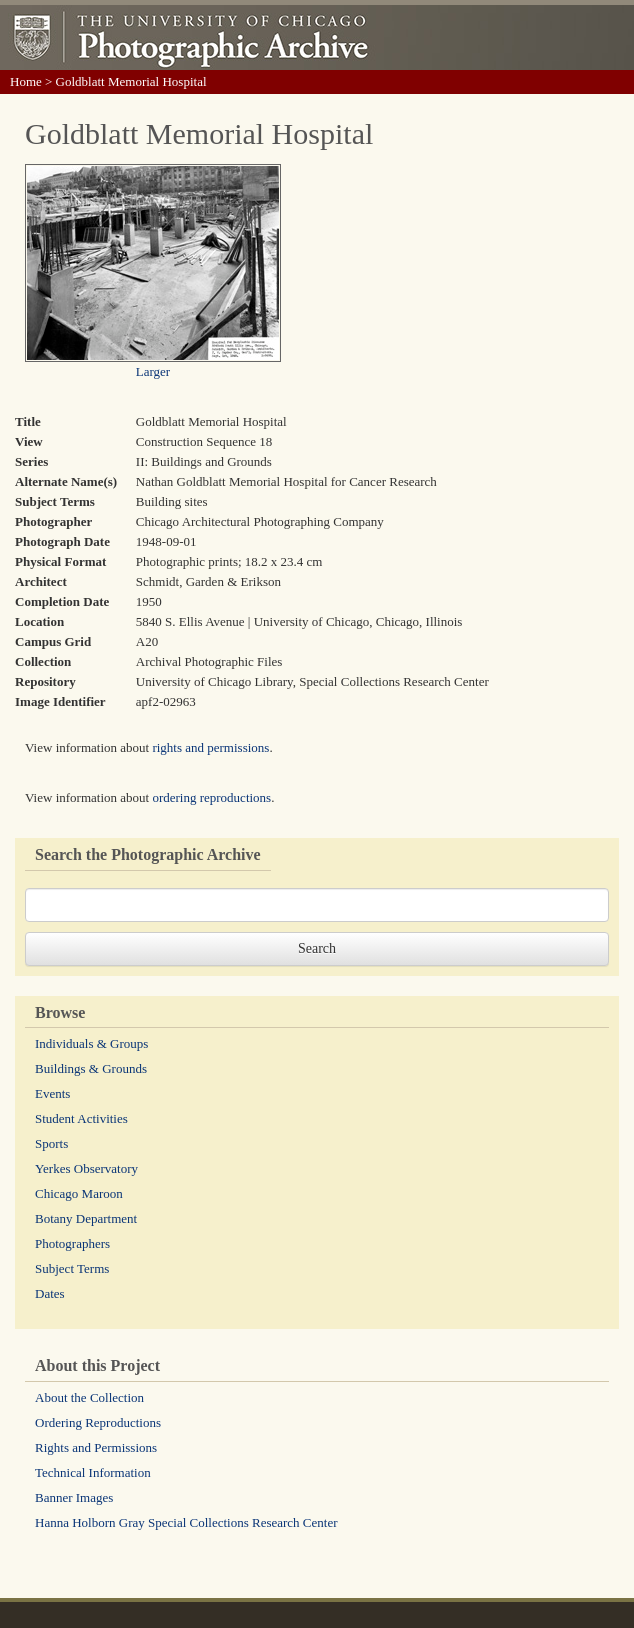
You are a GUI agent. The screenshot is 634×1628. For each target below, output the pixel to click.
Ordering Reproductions (98, 1422)
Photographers (72, 1243)
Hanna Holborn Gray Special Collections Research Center (186, 1522)
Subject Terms (72, 1268)
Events (52, 1093)
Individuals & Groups (91, 1043)
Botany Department (86, 1218)
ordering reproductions (211, 797)
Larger (153, 371)
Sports (51, 1143)
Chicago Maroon (79, 1193)
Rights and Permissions (96, 1447)
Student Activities (81, 1118)
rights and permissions (210, 747)
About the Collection (89, 1397)
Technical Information (93, 1472)
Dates (50, 1293)
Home (26, 81)
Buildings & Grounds (91, 1068)
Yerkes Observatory (86, 1168)
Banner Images (74, 1497)
